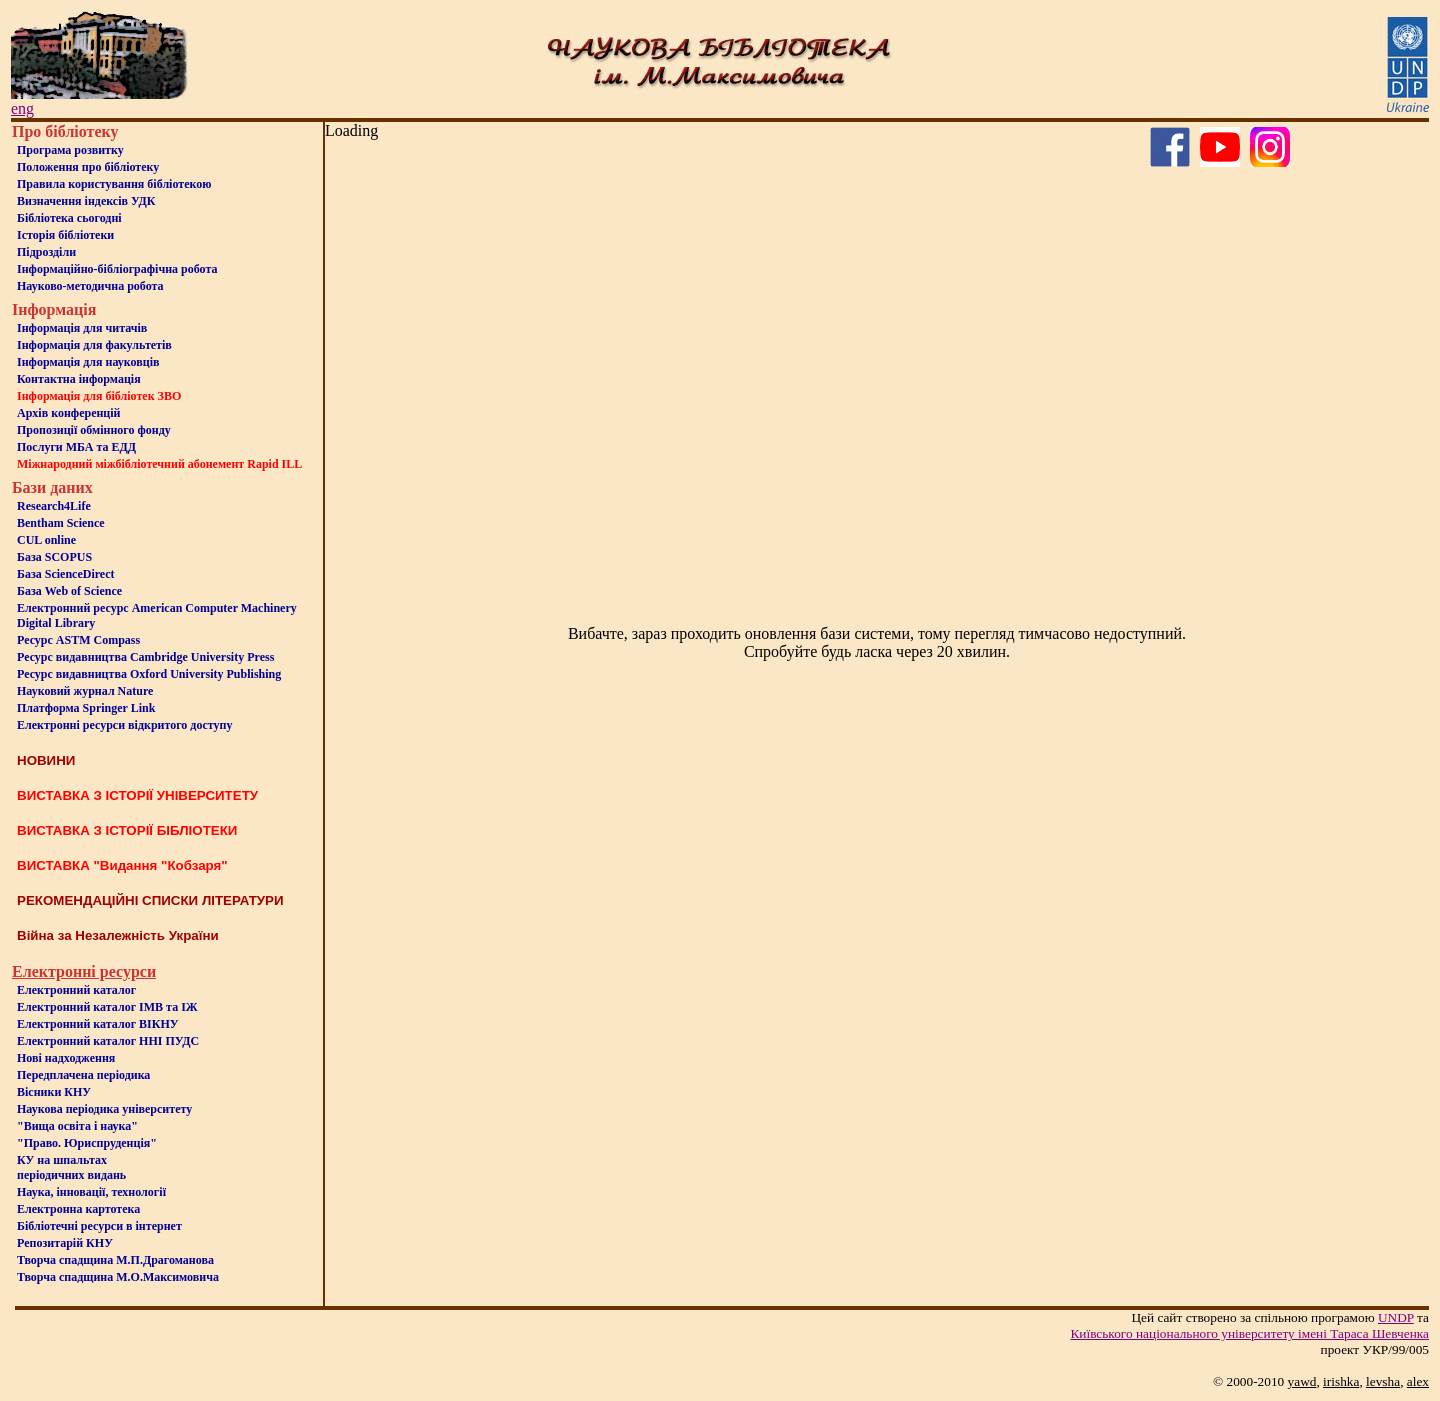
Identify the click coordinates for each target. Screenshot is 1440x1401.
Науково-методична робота (90, 286)
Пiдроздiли (46, 252)
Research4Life (54, 506)
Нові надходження (66, 1058)
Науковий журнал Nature (85, 691)
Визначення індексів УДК (86, 201)
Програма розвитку (70, 150)
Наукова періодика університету (104, 1109)
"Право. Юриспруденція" (87, 1143)
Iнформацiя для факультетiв (94, 345)
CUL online (46, 540)
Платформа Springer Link (86, 708)
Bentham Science (61, 523)
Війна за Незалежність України (118, 935)
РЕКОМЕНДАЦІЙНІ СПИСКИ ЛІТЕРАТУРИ (150, 900)
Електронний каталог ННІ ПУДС (108, 1041)
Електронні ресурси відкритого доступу (124, 725)
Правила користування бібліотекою (114, 184)
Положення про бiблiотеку (88, 167)
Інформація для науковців (88, 362)
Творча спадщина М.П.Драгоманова (115, 1260)
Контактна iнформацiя (79, 379)
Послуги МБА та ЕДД (76, 447)
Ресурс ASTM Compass (78, 640)
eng (22, 108)
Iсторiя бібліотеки (65, 235)
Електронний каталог (76, 990)
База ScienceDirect (66, 574)
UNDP (1396, 1317)
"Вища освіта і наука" (77, 1126)
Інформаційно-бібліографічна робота (117, 269)
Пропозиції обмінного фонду (94, 430)
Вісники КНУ (54, 1092)
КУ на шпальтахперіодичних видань (71, 1167)
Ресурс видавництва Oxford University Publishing (149, 674)
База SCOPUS (54, 557)
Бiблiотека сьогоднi (69, 218)
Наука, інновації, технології (91, 1192)
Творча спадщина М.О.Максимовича (118, 1277)
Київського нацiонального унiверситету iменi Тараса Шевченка (1249, 1333)
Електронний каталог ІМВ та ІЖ (107, 1007)
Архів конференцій (69, 413)
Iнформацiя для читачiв (82, 328)
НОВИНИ (46, 760)
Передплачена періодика (83, 1075)
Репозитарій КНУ (65, 1243)
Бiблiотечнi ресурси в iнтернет (99, 1226)
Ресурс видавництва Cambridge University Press (145, 657)
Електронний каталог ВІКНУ (98, 1024)
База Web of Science (69, 591)
